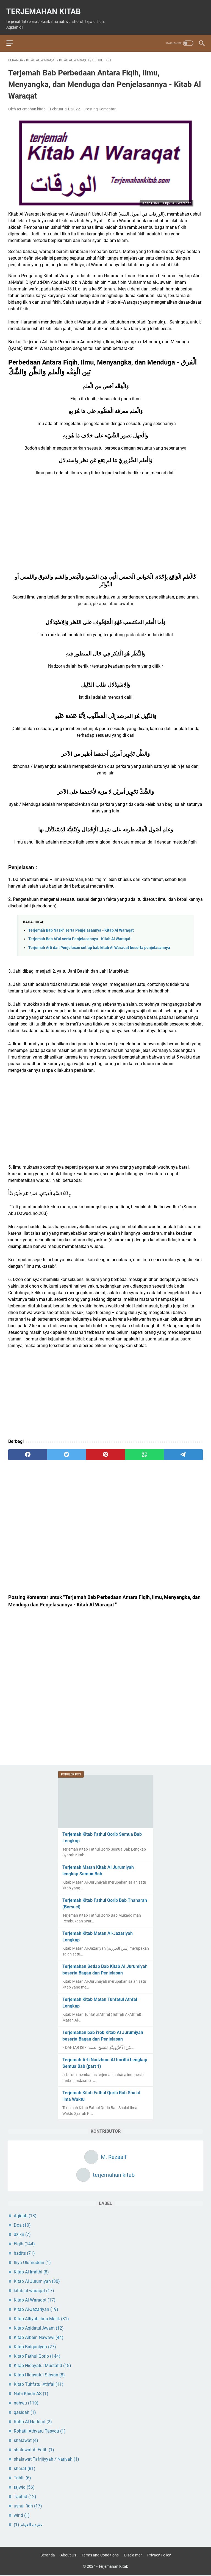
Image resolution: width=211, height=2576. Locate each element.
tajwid (24, 2486)
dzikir (22, 2233)
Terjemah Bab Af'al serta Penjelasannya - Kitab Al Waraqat (79, 934)
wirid (22, 2514)
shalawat (26, 2439)
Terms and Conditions (100, 2556)
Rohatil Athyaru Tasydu (40, 2430)
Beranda (47, 2556)
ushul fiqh (28, 2504)
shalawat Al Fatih (34, 2448)
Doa (22, 2224)
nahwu (26, 2401)
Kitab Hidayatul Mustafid (42, 2364)
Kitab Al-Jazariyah (36, 2308)
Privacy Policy (159, 2556)
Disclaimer (133, 2556)
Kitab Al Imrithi (31, 2270)
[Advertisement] (105, 522)
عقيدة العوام (28, 2523)
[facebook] (27, 1449)
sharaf (24, 2467)
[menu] (14, 36)
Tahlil (22, 2476)
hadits (24, 2252)
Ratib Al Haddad (33, 2420)
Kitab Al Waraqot (34, 2299)
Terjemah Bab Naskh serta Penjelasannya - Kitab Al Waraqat (81, 925)
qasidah (25, 2411)
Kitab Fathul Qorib (37, 2355)
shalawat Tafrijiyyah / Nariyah (46, 2458)
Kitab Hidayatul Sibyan (39, 2373)
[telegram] (183, 1449)
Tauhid (25, 2495)
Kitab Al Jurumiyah (37, 2280)
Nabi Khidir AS (31, 2392)
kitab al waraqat (34, 2289)
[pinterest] (105, 1449)
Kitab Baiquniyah (35, 2345)
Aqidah (25, 2214)
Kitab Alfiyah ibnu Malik (41, 2317)
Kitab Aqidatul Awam (39, 2327)
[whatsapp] (144, 1449)
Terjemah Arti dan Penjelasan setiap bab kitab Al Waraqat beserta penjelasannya (99, 942)
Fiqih (24, 2242)
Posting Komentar (100, 104)
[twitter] (66, 1449)
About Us (68, 2556)
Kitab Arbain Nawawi (38, 2336)
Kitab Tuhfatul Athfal (38, 2383)
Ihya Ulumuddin (32, 2261)
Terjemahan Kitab (45, 6)
